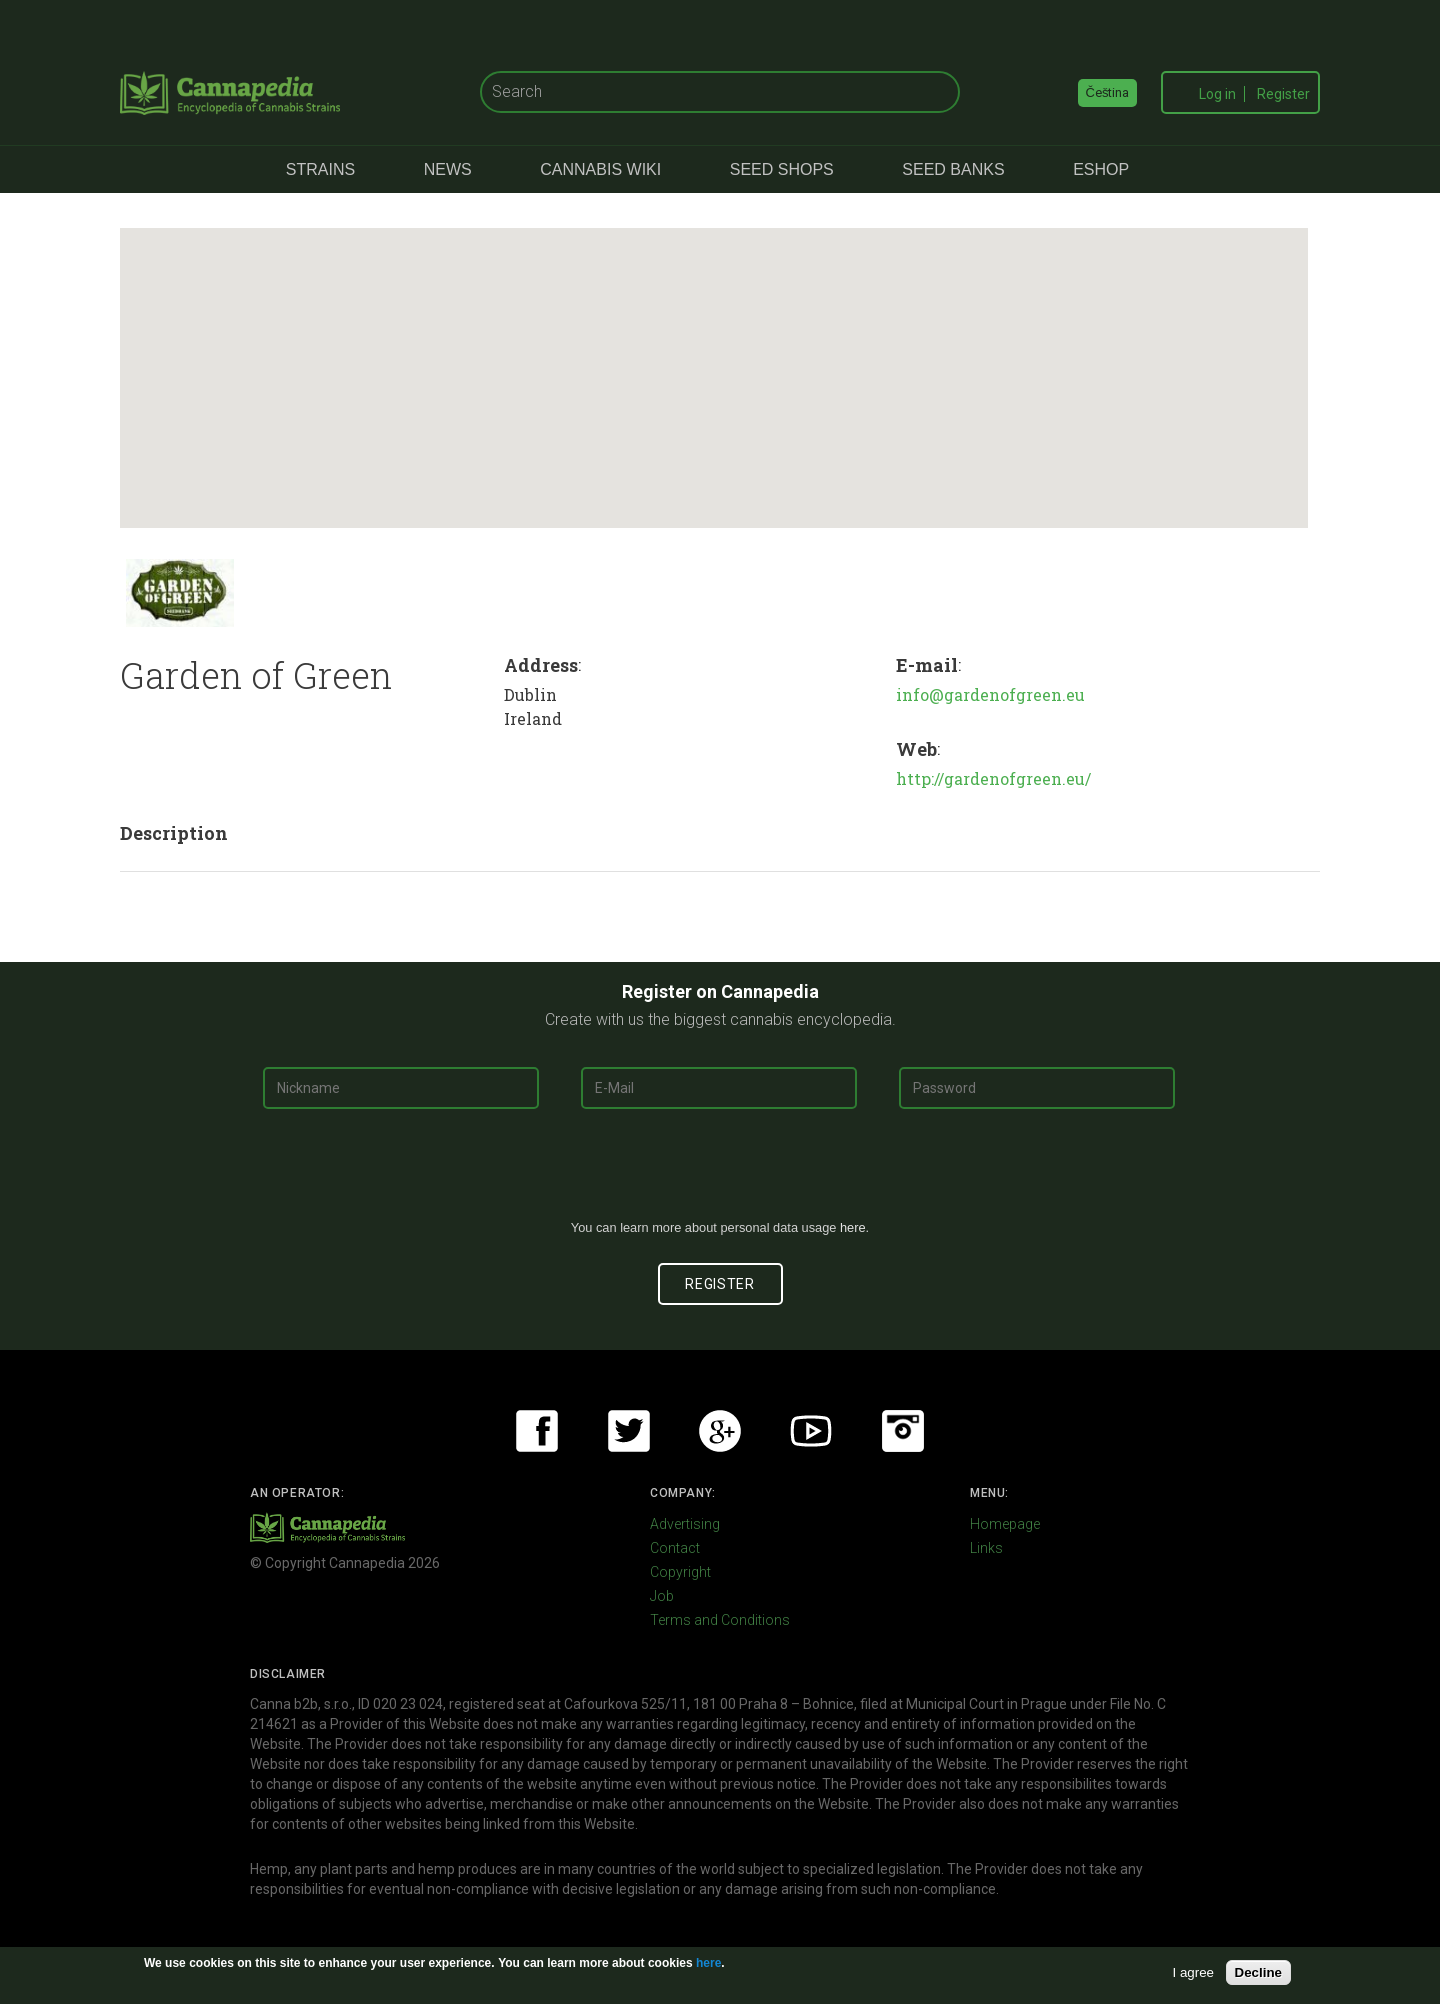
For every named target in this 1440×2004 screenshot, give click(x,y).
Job (662, 1596)
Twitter (629, 1431)
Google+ (720, 1431)
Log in (1217, 94)
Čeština (1108, 92)
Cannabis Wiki (600, 169)
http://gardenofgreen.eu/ (993, 778)
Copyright (680, 1572)
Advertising (685, 1524)
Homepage (1005, 1524)
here (853, 1227)
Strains (320, 169)
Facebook (537, 1431)
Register (1283, 94)
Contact (675, 1548)
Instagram (903, 1431)
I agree (1194, 1972)
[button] (708, 359)
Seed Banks (953, 169)
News (448, 169)
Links (986, 1548)
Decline (1258, 1972)
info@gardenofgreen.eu (990, 694)
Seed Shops (782, 169)
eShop (1101, 169)
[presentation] (720, 1172)
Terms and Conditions (720, 1620)
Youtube (811, 1431)
